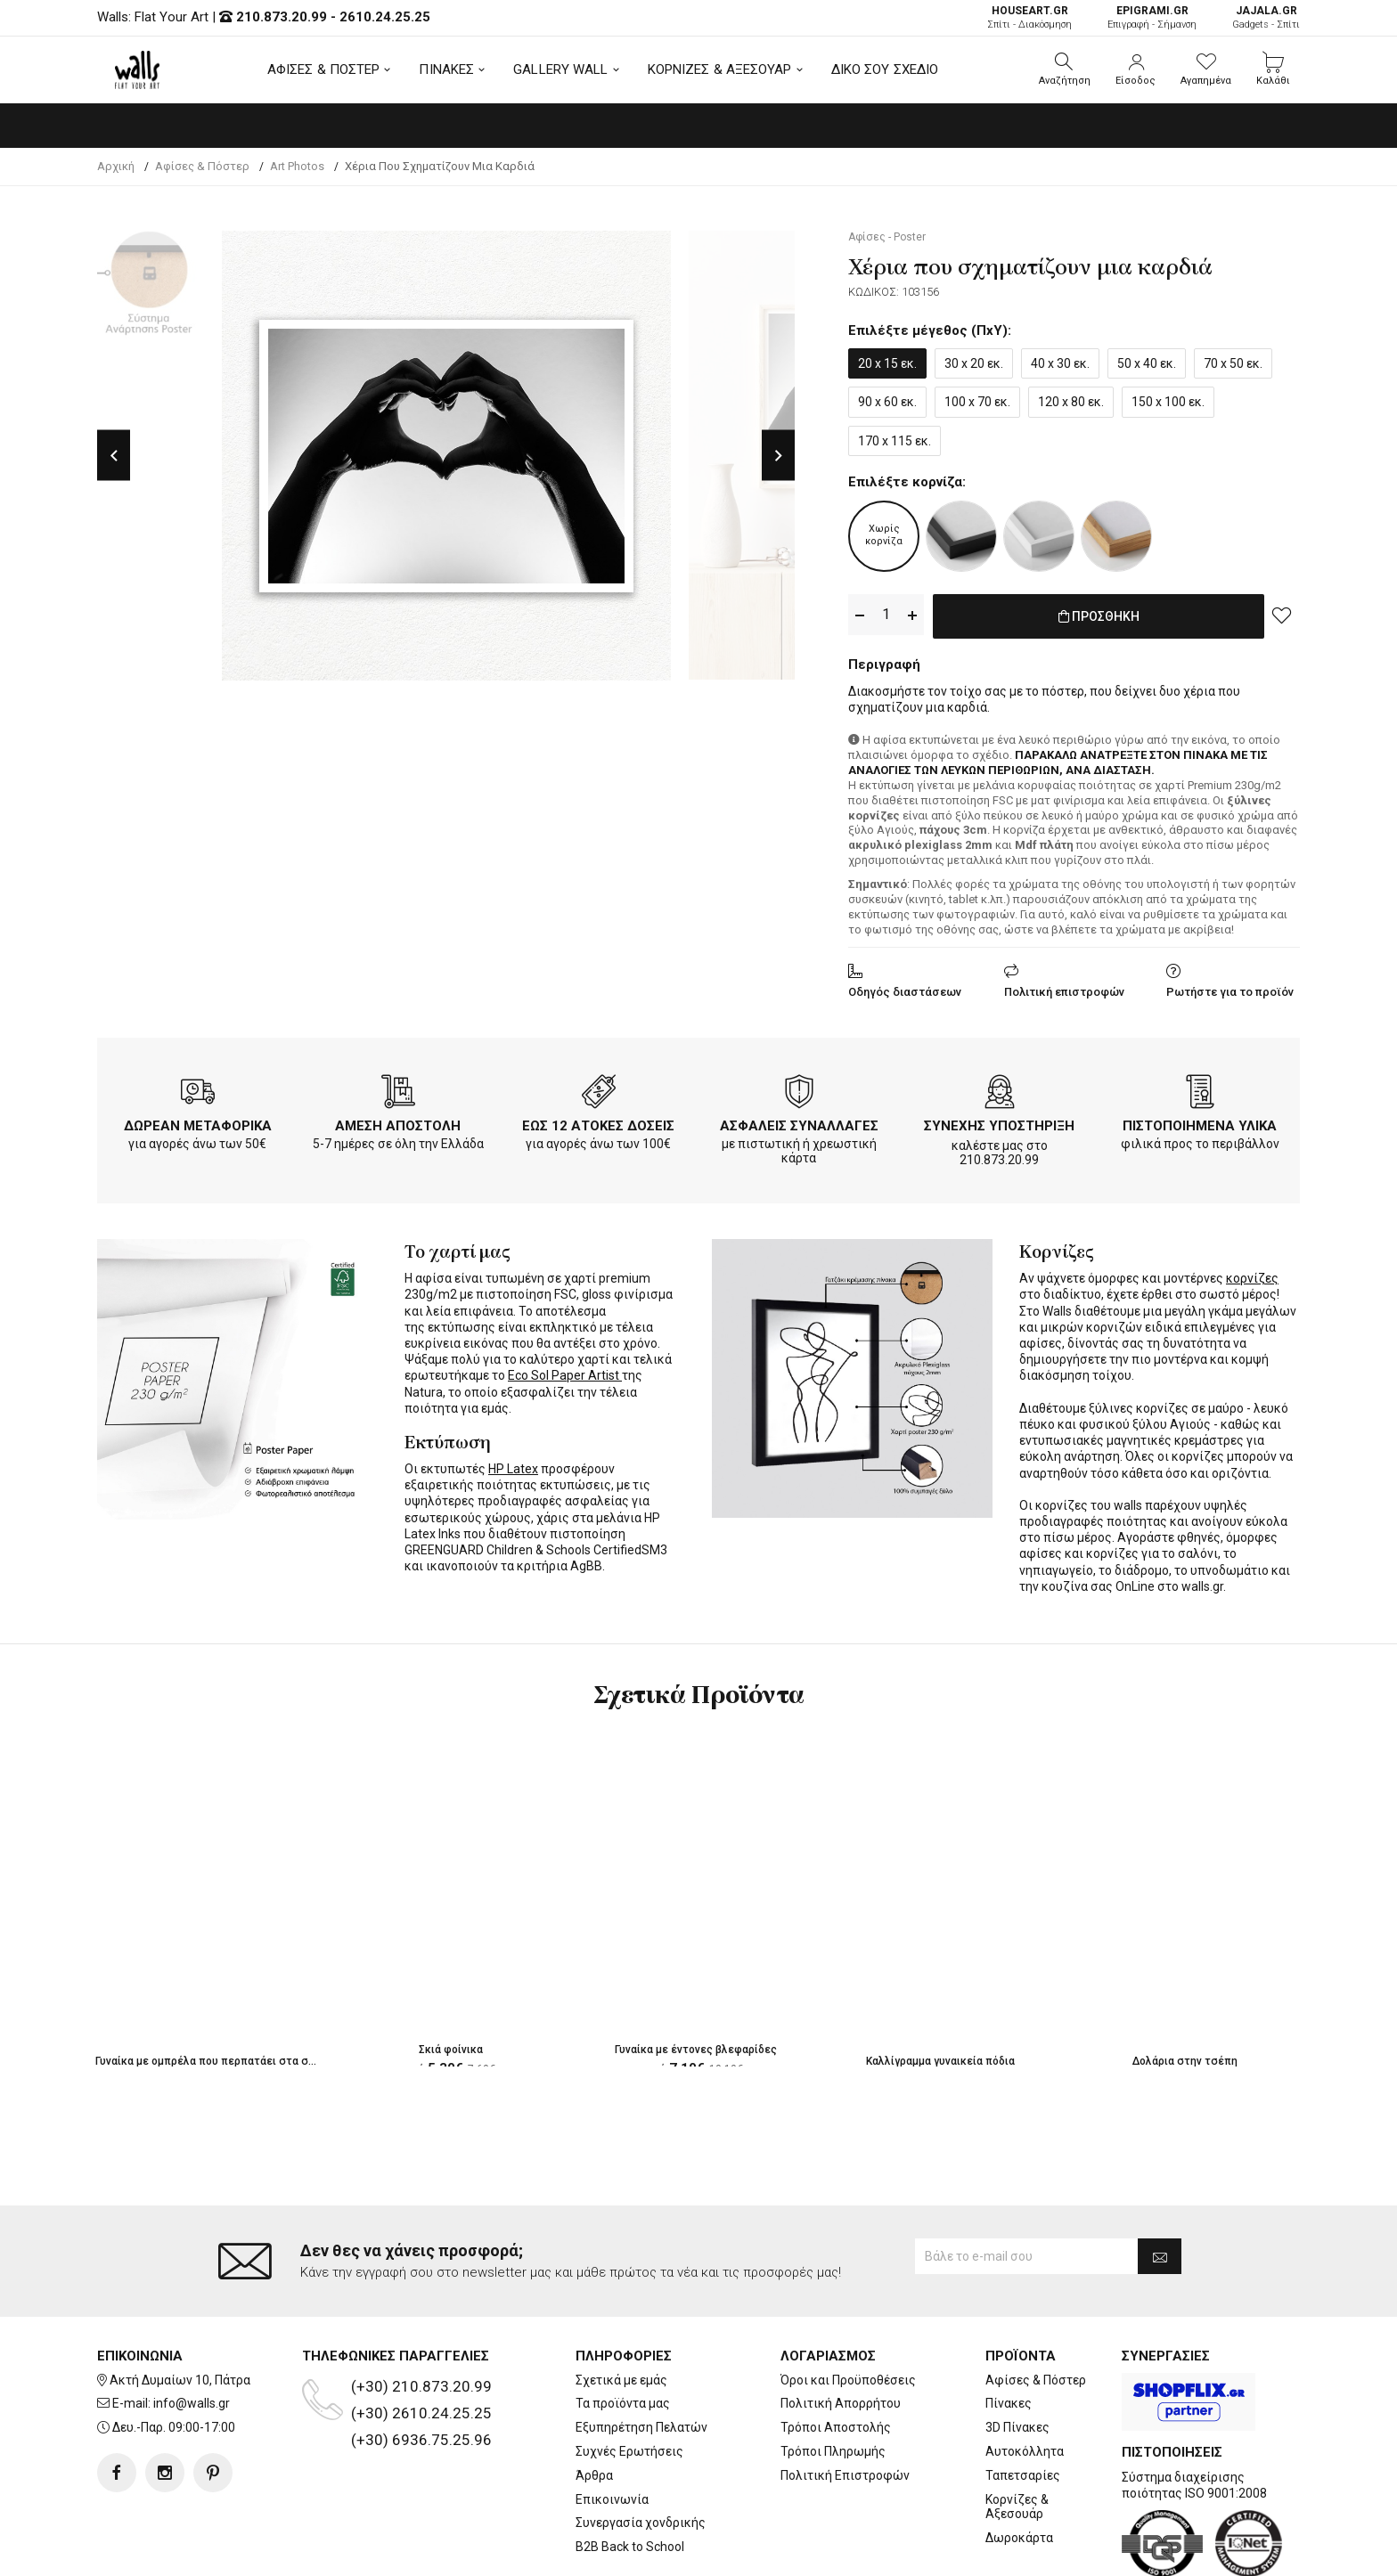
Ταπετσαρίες (1022, 2404)
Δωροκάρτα (1019, 2466)
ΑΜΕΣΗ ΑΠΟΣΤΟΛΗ (398, 1122)
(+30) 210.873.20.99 (421, 2315)
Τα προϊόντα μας (623, 2332)
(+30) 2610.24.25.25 (421, 2342)
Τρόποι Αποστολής (835, 2356)
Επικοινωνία (612, 2428)
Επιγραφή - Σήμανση (1152, 17)
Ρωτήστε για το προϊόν (1230, 988)
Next (778, 455)
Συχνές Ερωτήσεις (629, 2380)
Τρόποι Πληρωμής (833, 2380)
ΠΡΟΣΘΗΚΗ (1099, 615)
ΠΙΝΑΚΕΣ (446, 69)
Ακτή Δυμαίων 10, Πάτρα (180, 2309)
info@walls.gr (191, 2332)
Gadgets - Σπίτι (1266, 17)
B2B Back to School (630, 2475)
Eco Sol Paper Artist (565, 1372)
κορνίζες (1252, 1275)
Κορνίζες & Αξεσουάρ (1017, 2435)
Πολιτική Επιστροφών (845, 2404)
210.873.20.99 (281, 17)
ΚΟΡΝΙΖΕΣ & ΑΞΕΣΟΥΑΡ (720, 69)
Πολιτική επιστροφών (1064, 988)
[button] (1064, 69)
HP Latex (513, 1465)
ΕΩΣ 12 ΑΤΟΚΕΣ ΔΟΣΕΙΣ (598, 1122)
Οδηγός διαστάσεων (904, 988)
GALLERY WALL (560, 69)
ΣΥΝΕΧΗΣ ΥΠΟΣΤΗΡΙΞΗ (999, 1122)
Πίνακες (1008, 2332)
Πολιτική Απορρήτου (840, 2332)
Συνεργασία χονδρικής (641, 2451)
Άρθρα (594, 2404)
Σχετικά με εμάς (621, 2309)
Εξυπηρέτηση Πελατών (641, 2356)
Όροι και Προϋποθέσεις (848, 2309)
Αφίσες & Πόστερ (1035, 2309)
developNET (847, 2552)
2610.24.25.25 (384, 17)
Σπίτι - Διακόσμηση (1029, 17)
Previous (113, 455)
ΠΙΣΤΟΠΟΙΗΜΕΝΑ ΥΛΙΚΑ (1200, 1122)
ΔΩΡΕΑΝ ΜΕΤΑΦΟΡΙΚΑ (198, 1122)
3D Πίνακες (1017, 2356)
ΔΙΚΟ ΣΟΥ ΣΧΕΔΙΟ (885, 69)
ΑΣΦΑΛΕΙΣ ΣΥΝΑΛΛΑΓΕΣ (799, 1122)
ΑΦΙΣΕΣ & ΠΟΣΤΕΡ (323, 69)
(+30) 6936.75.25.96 (421, 2368)
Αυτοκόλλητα (1024, 2380)
